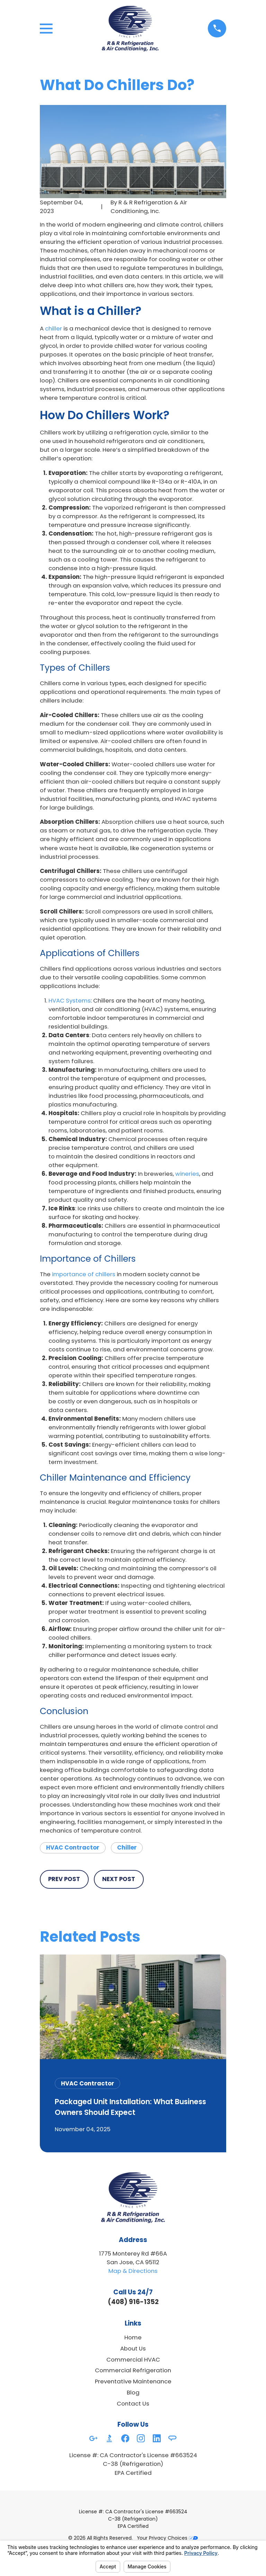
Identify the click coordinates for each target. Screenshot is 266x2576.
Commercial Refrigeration (133, 2370)
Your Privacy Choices (167, 2537)
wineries (187, 1174)
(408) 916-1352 (133, 2301)
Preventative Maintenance (133, 2381)
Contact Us (133, 2403)
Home (133, 2337)
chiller (53, 328)
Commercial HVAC (133, 2359)
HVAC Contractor (72, 1847)
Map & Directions (133, 2271)
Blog (133, 2392)
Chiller (127, 1847)
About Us (133, 2348)
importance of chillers (83, 1274)
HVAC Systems (69, 1000)
